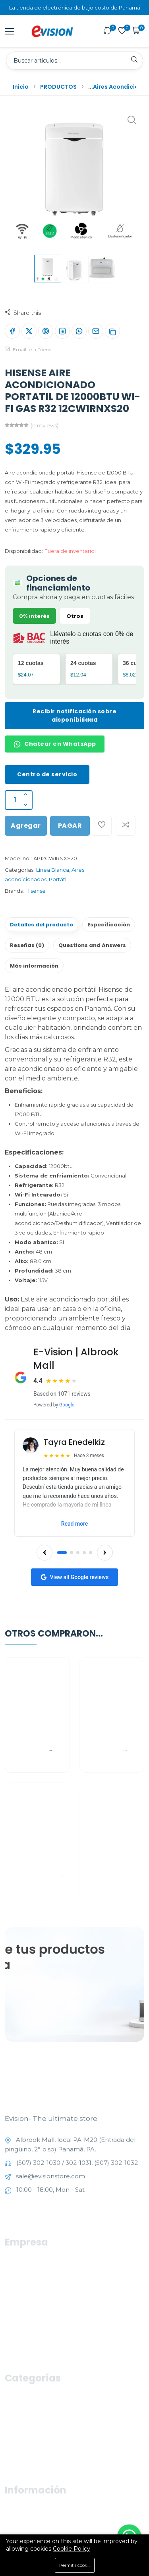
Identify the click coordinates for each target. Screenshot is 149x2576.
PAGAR (70, 825)
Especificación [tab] (108, 924)
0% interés (34, 616)
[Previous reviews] (44, 1552)
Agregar (26, 825)
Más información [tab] (34, 966)
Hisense (35, 891)
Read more (74, 1523)
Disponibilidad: (24, 551)
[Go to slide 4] (84, 1552)
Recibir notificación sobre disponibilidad (74, 715)
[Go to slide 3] (77, 1552)
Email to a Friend (28, 349)
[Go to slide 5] (90, 1552)
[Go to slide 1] (62, 1552)
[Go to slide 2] (71, 1552)
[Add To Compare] (125, 826)
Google (66, 1405)
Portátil (58, 879)
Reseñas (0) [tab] (27, 945)
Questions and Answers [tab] (92, 945)
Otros (74, 616)
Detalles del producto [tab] (41, 924)
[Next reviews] (105, 1552)
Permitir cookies (76, 2565)
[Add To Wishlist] (102, 826)
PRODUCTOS (58, 87)
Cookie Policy (71, 2548)
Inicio (21, 87)
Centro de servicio (47, 774)
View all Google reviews (75, 1577)
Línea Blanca (52, 870)
